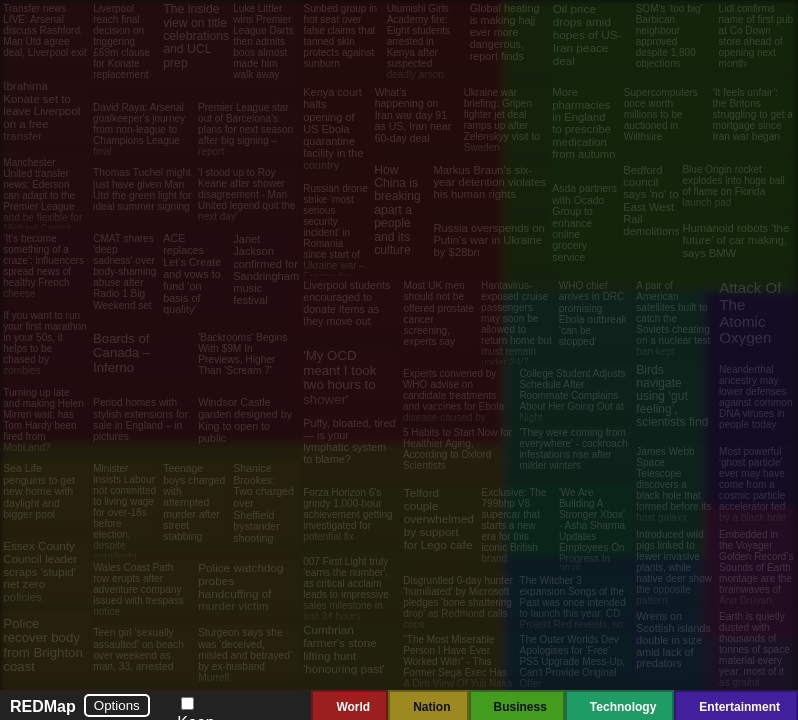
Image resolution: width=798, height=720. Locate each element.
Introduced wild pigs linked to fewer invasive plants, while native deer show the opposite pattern (674, 567)
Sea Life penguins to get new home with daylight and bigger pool (39, 491)
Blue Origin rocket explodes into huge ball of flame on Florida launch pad (733, 186)
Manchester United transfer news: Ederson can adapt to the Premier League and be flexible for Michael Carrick (42, 195)
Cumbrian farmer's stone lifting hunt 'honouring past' (344, 649)
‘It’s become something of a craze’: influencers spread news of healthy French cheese (43, 266)
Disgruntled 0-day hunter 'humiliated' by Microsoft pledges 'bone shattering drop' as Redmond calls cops (458, 602)
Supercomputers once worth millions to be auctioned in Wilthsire (661, 115)
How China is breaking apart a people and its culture (397, 210)
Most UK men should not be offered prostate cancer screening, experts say (438, 313)
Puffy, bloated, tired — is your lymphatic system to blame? (349, 441)
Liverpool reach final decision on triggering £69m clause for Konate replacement (121, 41)
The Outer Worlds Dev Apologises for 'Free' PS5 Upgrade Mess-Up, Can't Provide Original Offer (573, 661)
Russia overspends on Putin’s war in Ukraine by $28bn (488, 240)
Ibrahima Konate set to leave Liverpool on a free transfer (41, 111)
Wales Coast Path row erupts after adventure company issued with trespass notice (138, 589)
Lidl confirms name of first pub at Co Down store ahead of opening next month (756, 36)
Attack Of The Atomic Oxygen (750, 312)
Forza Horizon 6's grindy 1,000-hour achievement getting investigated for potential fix (348, 514)
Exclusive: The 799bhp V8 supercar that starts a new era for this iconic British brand (514, 525)
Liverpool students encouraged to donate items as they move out (346, 302)
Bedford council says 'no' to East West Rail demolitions (651, 201)
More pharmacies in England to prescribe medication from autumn (583, 123)
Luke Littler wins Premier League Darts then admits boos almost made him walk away (263, 41)
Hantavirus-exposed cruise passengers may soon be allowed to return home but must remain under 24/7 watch (516, 329)
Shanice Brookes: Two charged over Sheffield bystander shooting (263, 503)
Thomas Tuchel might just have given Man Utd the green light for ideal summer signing (142, 189)
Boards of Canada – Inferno (121, 353)
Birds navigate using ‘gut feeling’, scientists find (672, 396)
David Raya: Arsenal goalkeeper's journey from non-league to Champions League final (139, 129)
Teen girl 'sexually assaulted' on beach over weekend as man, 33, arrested (138, 649)
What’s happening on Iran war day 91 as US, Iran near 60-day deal (413, 115)
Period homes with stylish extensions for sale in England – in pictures (140, 419)
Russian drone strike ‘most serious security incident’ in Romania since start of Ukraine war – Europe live (335, 232)
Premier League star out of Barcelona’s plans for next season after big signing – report (245, 129)
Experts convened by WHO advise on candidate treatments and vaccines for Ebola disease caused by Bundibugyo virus (453, 401)
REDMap (43, 706)
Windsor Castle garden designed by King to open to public (245, 419)
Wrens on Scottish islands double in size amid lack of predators (673, 639)
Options (117, 705)
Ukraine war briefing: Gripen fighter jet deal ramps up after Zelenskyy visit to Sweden (502, 120)
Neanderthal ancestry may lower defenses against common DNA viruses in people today (755, 397)
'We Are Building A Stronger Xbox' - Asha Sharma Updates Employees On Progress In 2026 (592, 531)
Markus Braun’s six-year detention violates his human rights (489, 182)
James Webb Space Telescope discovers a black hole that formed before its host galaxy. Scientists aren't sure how (673, 495)
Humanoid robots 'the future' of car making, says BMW (735, 240)
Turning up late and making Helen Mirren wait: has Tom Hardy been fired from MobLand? (43, 420)
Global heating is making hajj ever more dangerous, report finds (505, 32)
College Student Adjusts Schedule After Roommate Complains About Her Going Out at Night (572, 395)
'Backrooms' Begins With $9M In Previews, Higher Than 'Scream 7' (242, 354)
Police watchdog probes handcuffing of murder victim (240, 587)
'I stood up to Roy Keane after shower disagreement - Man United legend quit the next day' (246, 194)
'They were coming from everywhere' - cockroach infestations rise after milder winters (573, 449)
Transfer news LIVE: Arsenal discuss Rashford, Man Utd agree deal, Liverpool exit (44, 30)
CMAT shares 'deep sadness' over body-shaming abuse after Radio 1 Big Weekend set (124, 271)
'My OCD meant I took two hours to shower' (339, 377)
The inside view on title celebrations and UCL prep (196, 36)
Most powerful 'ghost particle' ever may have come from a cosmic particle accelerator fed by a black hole (752, 484)
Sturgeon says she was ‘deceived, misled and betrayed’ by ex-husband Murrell (245, 655)
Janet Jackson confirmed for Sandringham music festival (266, 269)
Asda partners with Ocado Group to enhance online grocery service (584, 223)
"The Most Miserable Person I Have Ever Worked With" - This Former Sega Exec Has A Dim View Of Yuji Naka (457, 661)
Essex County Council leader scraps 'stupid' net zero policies (40, 571)
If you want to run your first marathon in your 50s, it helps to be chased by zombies (44, 343)
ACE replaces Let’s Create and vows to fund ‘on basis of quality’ (192, 273)
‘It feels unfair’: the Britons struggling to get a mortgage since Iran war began (753, 115)
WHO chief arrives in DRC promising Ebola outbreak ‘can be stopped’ (593, 313)
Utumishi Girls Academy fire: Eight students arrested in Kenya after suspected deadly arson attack (418, 47)
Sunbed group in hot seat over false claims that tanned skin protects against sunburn (340, 36)
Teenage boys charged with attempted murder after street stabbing (194, 502)
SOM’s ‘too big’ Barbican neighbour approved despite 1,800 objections (669, 36)
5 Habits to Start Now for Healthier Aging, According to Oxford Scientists (457, 449)
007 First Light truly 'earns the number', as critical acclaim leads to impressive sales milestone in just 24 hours (346, 589)
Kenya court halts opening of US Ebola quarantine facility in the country (333, 128)
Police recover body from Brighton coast (43, 645)
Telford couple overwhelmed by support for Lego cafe (439, 518)
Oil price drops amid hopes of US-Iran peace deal (587, 35)
